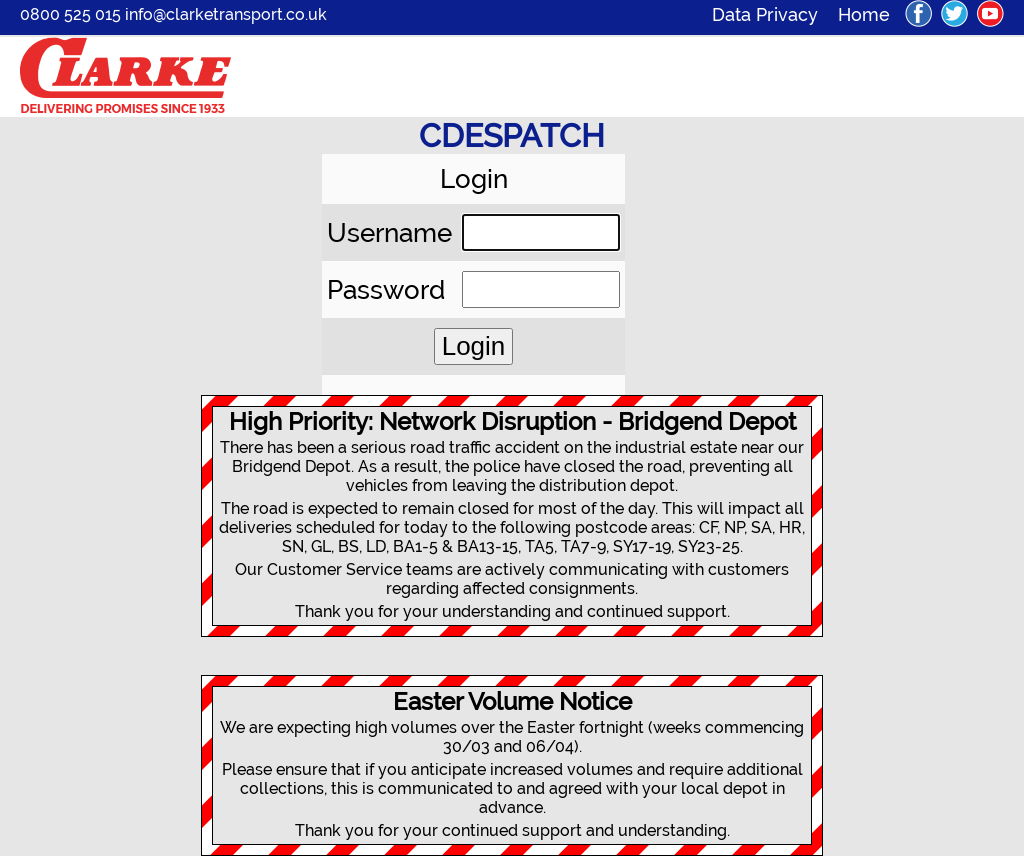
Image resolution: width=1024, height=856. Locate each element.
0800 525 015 (70, 14)
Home (864, 14)
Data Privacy (775, 14)
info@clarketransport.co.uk (226, 14)
